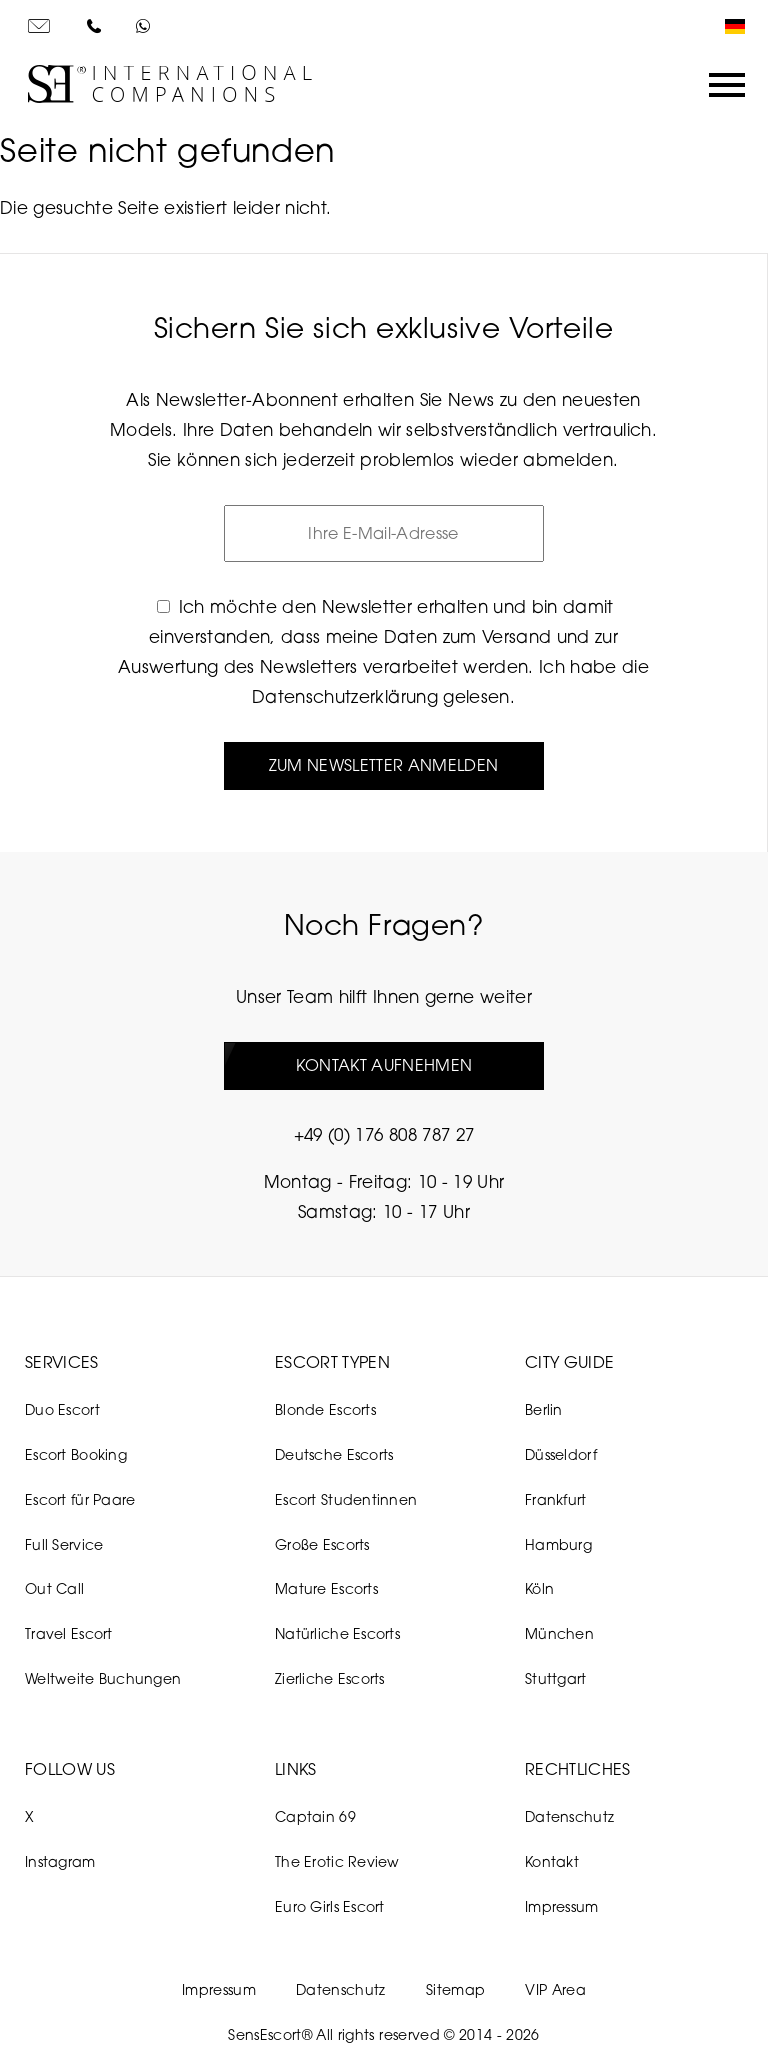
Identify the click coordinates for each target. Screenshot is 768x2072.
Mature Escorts (326, 1588)
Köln (539, 1588)
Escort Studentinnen (346, 1499)
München (559, 1633)
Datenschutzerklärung (345, 696)
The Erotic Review (337, 1861)
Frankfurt (556, 1499)
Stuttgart (556, 1678)
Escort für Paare (80, 1499)
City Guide (569, 1362)
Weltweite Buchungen (103, 1678)
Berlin (544, 1409)
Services (62, 1362)
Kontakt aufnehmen (384, 1065)
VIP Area (555, 1989)
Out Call (54, 1588)
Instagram (60, 1861)
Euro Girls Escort (330, 1906)
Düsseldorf (561, 1454)
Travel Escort (69, 1633)
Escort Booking (76, 1454)
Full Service (64, 1544)
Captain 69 (315, 1816)
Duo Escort (62, 1409)
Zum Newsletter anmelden (383, 765)
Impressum (562, 1906)
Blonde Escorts (325, 1409)
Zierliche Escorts (330, 1678)
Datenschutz (569, 1816)
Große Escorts (322, 1544)
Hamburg (558, 1544)
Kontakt (552, 1861)
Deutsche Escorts (334, 1454)
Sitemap (455, 1989)
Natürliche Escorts (337, 1633)
